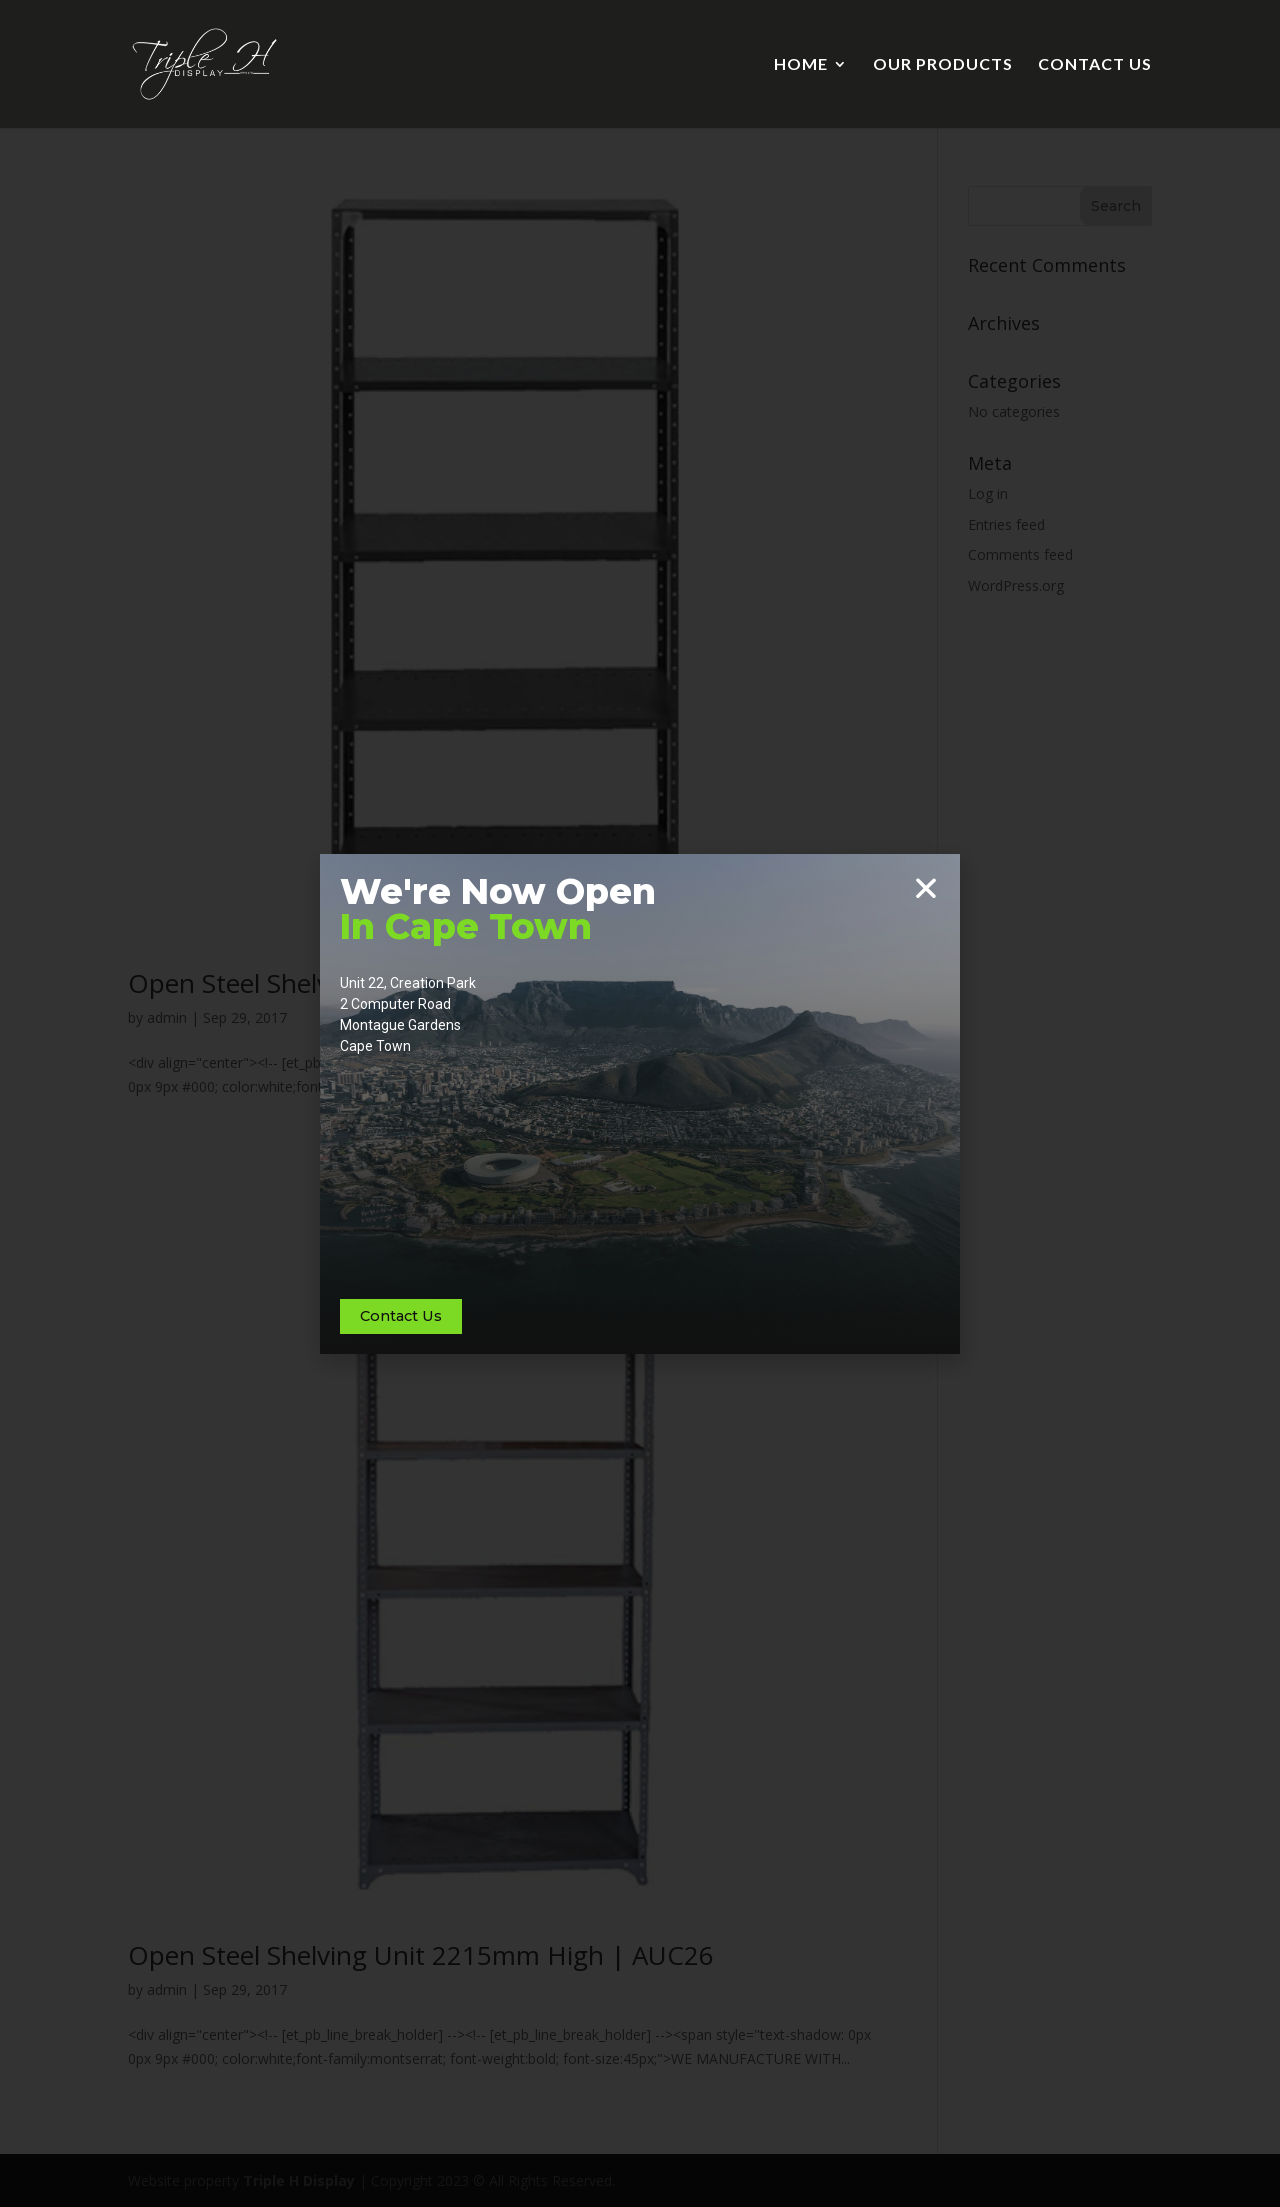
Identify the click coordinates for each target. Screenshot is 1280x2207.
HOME (801, 65)
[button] (926, 888)
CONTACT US (1095, 65)
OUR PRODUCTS (943, 65)
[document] (640, 1103)
